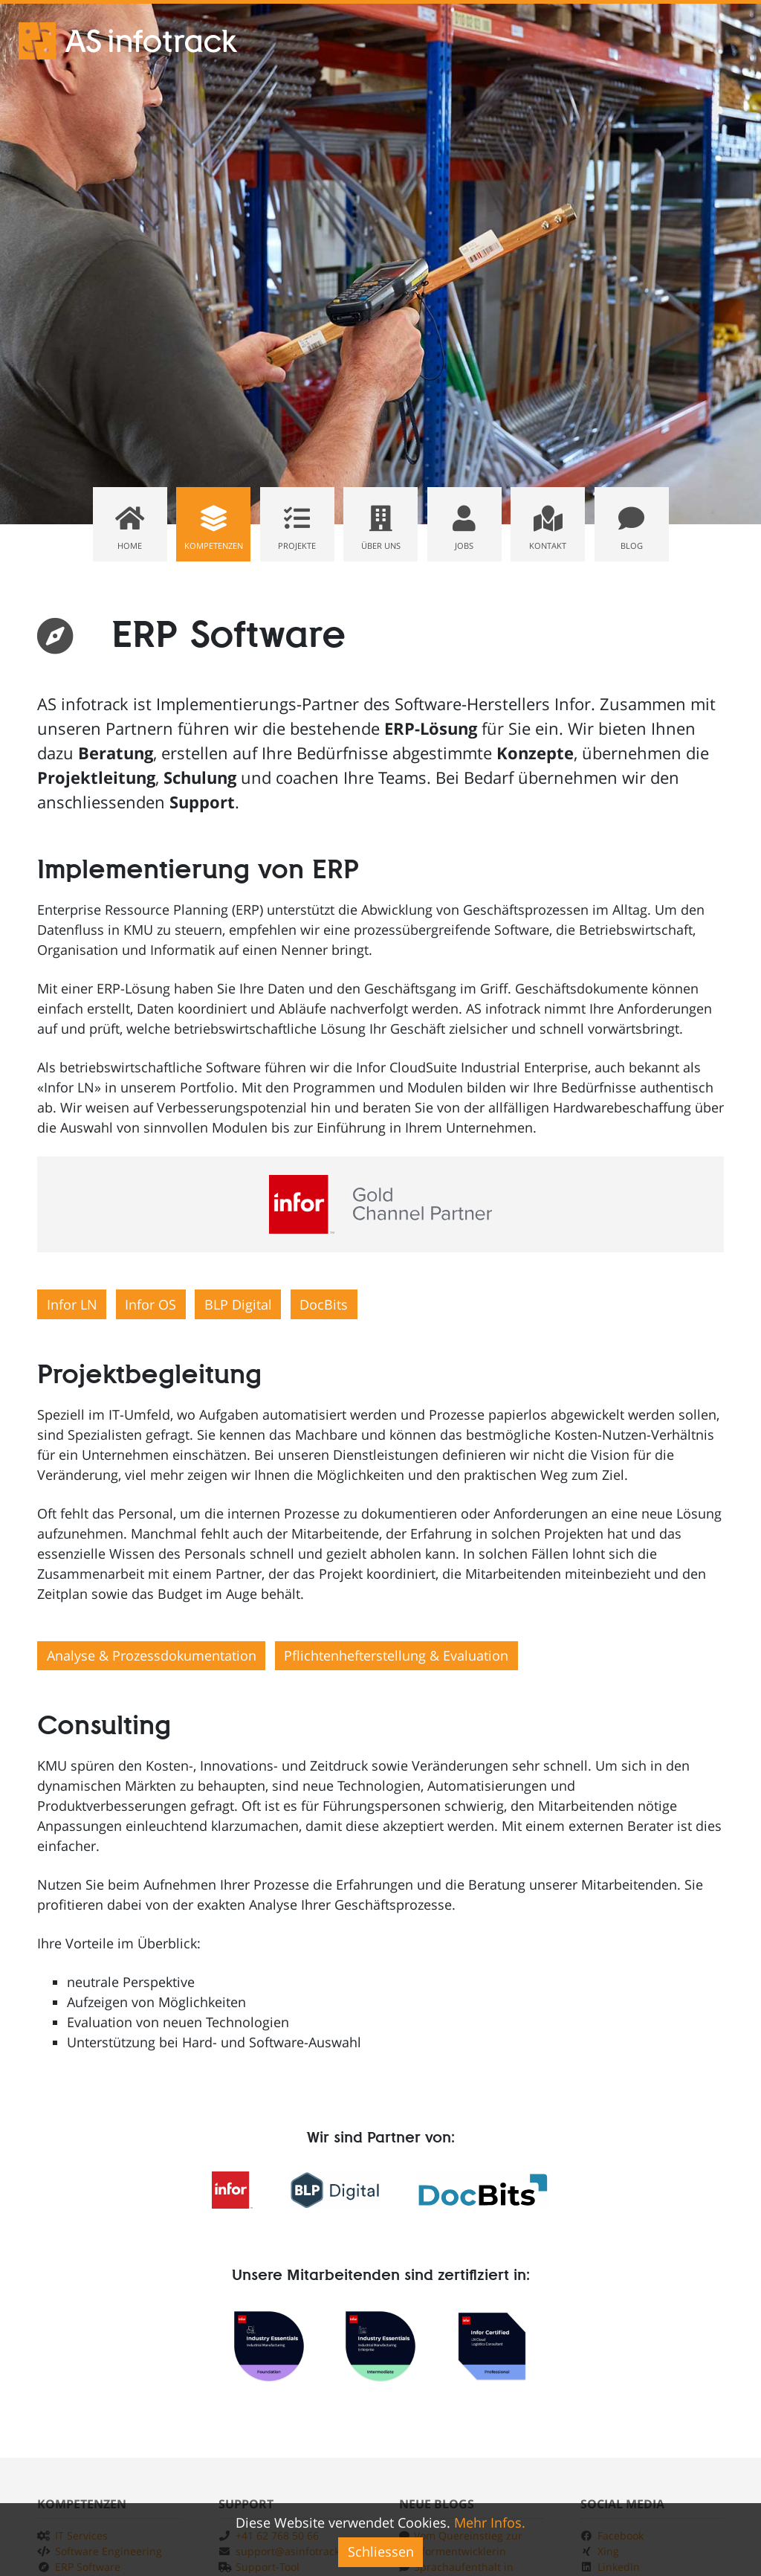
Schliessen (381, 2551)
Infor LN (72, 1304)
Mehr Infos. (489, 2522)
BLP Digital (238, 1304)
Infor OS (150, 1304)
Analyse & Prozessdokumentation (151, 1655)
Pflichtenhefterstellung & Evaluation (396, 1655)
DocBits (323, 1304)
